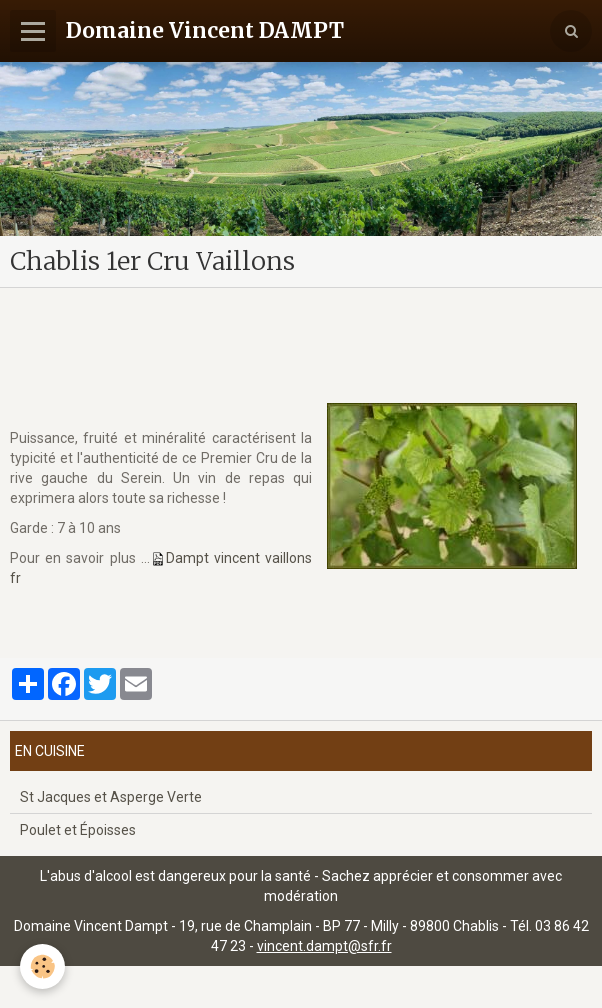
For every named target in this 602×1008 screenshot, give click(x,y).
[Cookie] (42, 966)
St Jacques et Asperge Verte (111, 797)
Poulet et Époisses (78, 830)
